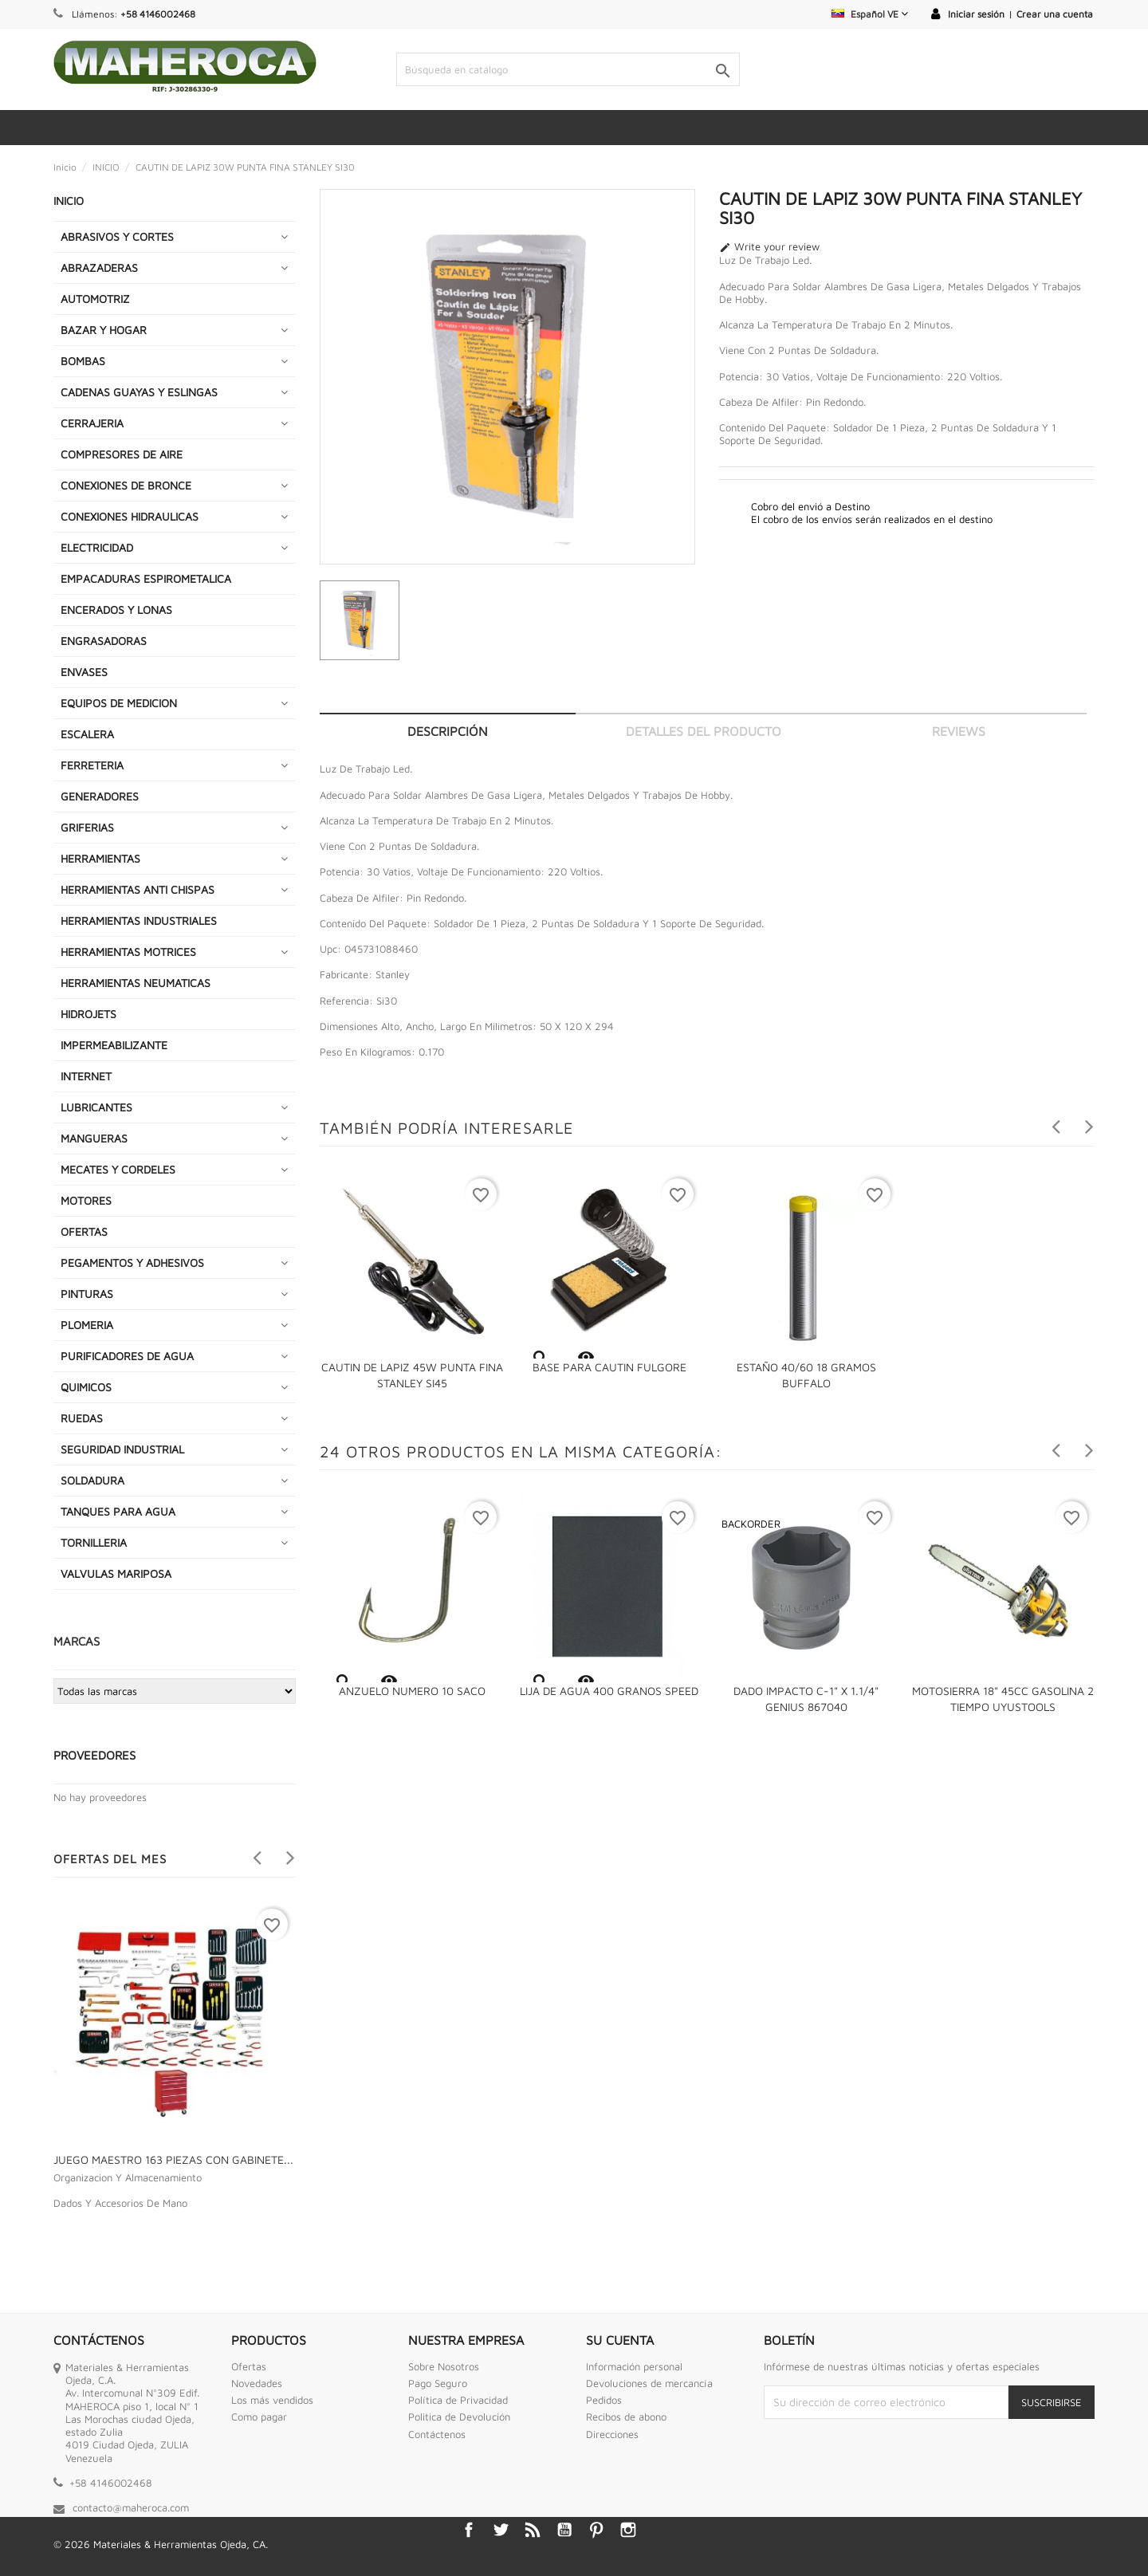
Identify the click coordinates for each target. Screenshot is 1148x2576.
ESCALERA (87, 734)
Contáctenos (437, 2434)
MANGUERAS (94, 1138)
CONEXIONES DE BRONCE (126, 485)
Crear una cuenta (1054, 14)
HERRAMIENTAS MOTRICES (128, 951)
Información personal (634, 2366)
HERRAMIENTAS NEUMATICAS (135, 982)
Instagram (628, 2529)
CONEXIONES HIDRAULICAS (130, 516)
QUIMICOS (86, 1387)
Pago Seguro (437, 2383)
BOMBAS (83, 361)
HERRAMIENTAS (100, 858)
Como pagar (259, 2416)
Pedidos (604, 2399)
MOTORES (86, 1200)
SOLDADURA (92, 1480)
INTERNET (86, 1076)
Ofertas (248, 2366)
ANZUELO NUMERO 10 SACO (412, 1690)
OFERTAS (84, 1231)
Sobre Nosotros (443, 2366)
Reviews (958, 731)
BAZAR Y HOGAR (104, 329)
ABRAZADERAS (99, 267)
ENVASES (84, 671)
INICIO (68, 200)
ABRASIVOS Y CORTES (117, 236)
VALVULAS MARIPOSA (116, 1573)
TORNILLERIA (94, 1542)
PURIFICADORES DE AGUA (127, 1356)
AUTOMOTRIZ (95, 298)
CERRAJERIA (92, 423)
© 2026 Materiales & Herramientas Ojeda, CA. (160, 2544)
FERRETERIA (92, 765)
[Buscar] (567, 69)
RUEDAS (82, 1418)
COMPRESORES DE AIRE (122, 454)
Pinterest (596, 2529)
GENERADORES (100, 796)
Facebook (468, 2529)
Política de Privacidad (458, 2399)
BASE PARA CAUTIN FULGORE (609, 1367)
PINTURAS (87, 1293)
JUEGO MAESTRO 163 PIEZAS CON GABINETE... (173, 2159)
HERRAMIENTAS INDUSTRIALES (139, 920)
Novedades (256, 2383)
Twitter (500, 2529)
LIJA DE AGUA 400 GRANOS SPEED (609, 1690)
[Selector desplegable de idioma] (870, 14)
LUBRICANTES (96, 1107)
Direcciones (612, 2434)
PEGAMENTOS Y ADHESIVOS (132, 1262)
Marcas (76, 1641)
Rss (532, 2529)
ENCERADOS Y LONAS (116, 609)
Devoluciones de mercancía (649, 2383)
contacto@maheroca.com (131, 2507)
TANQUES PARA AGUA (118, 1511)
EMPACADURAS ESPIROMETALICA (146, 578)
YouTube (564, 2529)
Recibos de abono (626, 2416)
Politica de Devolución (459, 2416)
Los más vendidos (272, 2399)
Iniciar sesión (976, 14)
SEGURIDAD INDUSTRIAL (122, 1449)
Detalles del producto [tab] (703, 731)
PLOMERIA (87, 1324)
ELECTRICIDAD (97, 547)
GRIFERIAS (87, 827)
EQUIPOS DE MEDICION (119, 703)
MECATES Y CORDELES (118, 1169)
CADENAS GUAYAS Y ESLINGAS (139, 392)
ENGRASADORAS (104, 640)
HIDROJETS (88, 1014)
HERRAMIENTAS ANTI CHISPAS (137, 889)
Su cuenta (620, 2340)
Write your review (769, 247)
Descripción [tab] (447, 731)
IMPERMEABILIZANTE (114, 1045)
